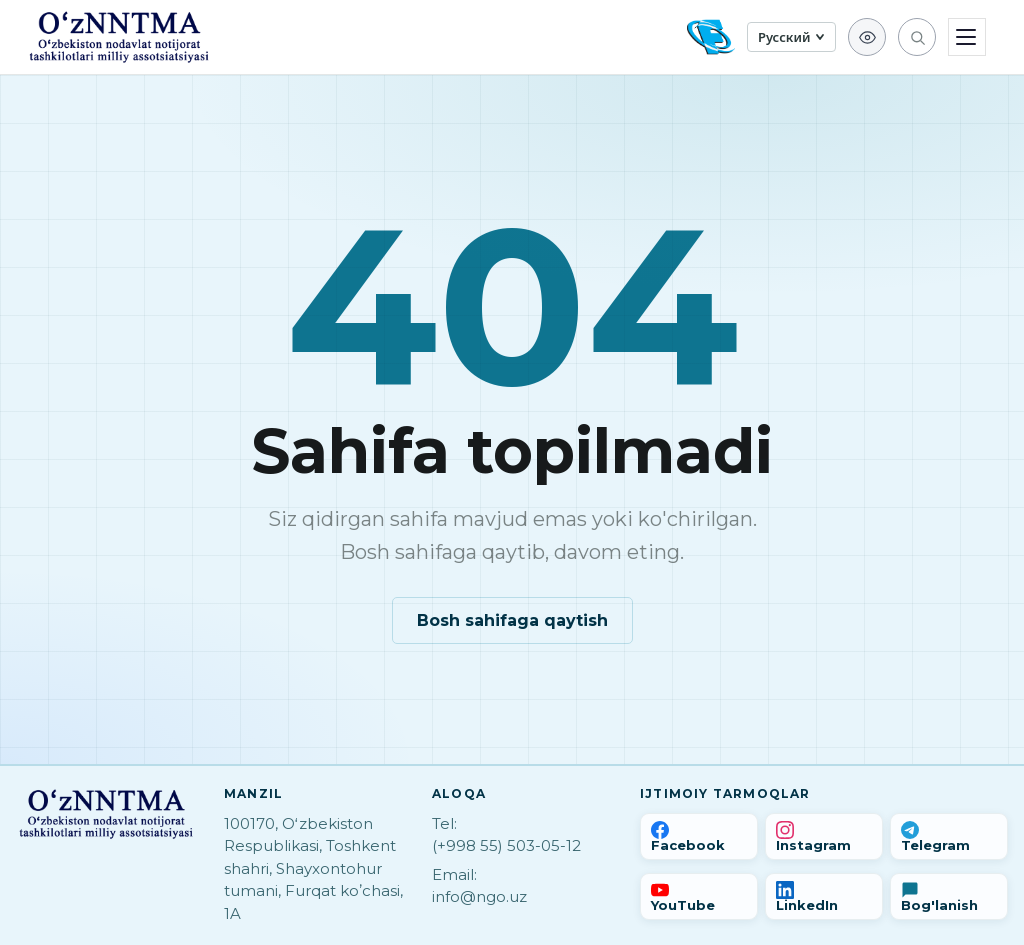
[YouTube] (699, 896)
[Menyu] (967, 37)
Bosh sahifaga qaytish (512, 620)
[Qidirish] (917, 37)
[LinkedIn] (824, 896)
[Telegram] (949, 836)
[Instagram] (824, 836)
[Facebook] (699, 836)
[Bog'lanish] (949, 896)
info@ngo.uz (479, 896)
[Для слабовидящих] (867, 37)
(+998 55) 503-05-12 (506, 845)
